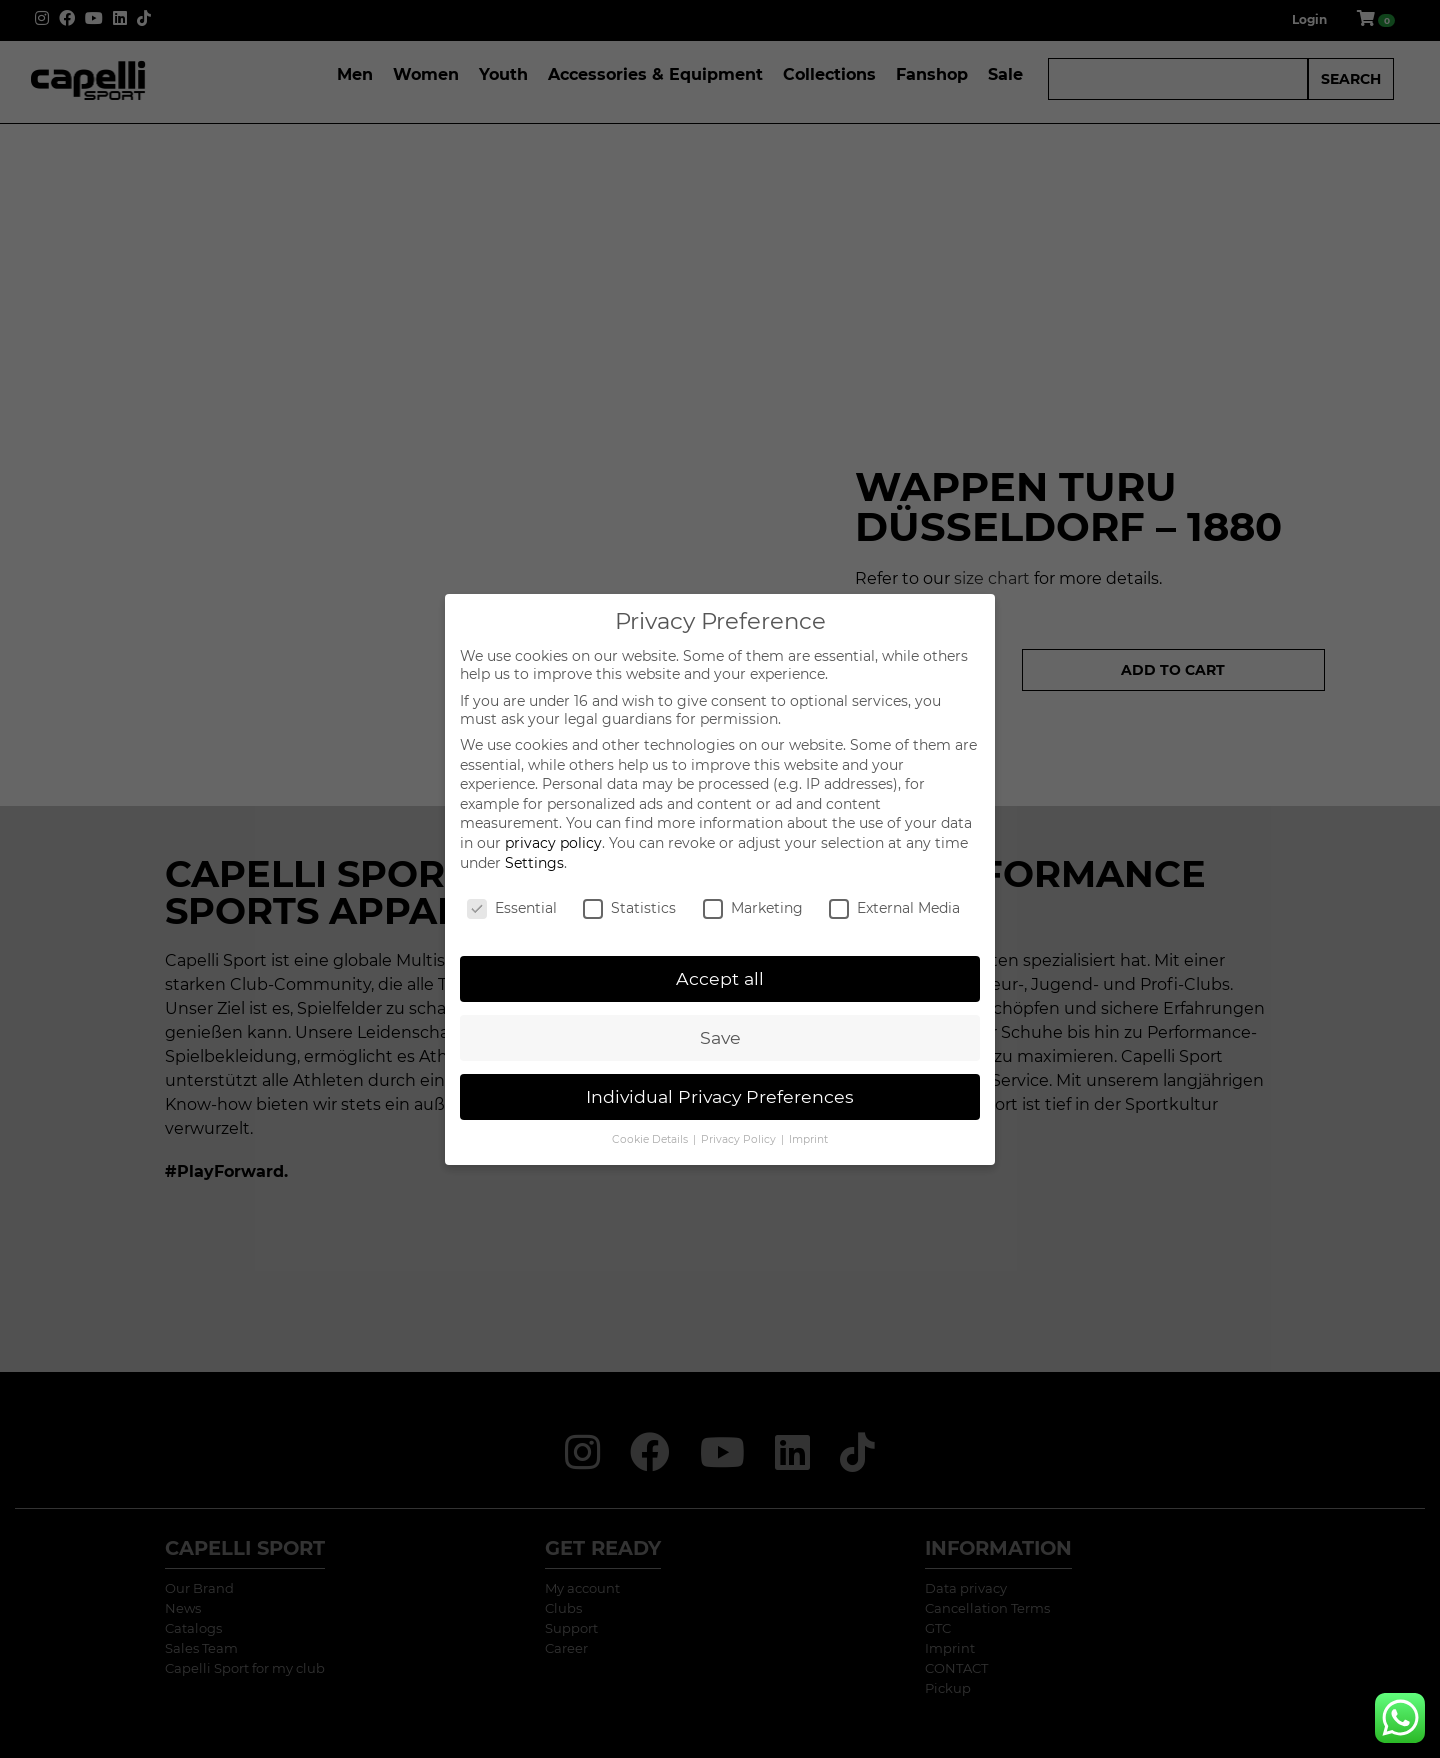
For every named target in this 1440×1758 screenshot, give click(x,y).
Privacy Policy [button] (740, 1139)
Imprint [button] (808, 1139)
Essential (512, 908)
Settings (534, 863)
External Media (894, 908)
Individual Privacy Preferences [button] (720, 1096)
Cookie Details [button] (651, 1139)
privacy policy (553, 843)
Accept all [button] (720, 978)
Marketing (753, 908)
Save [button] (720, 1037)
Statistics (629, 908)
